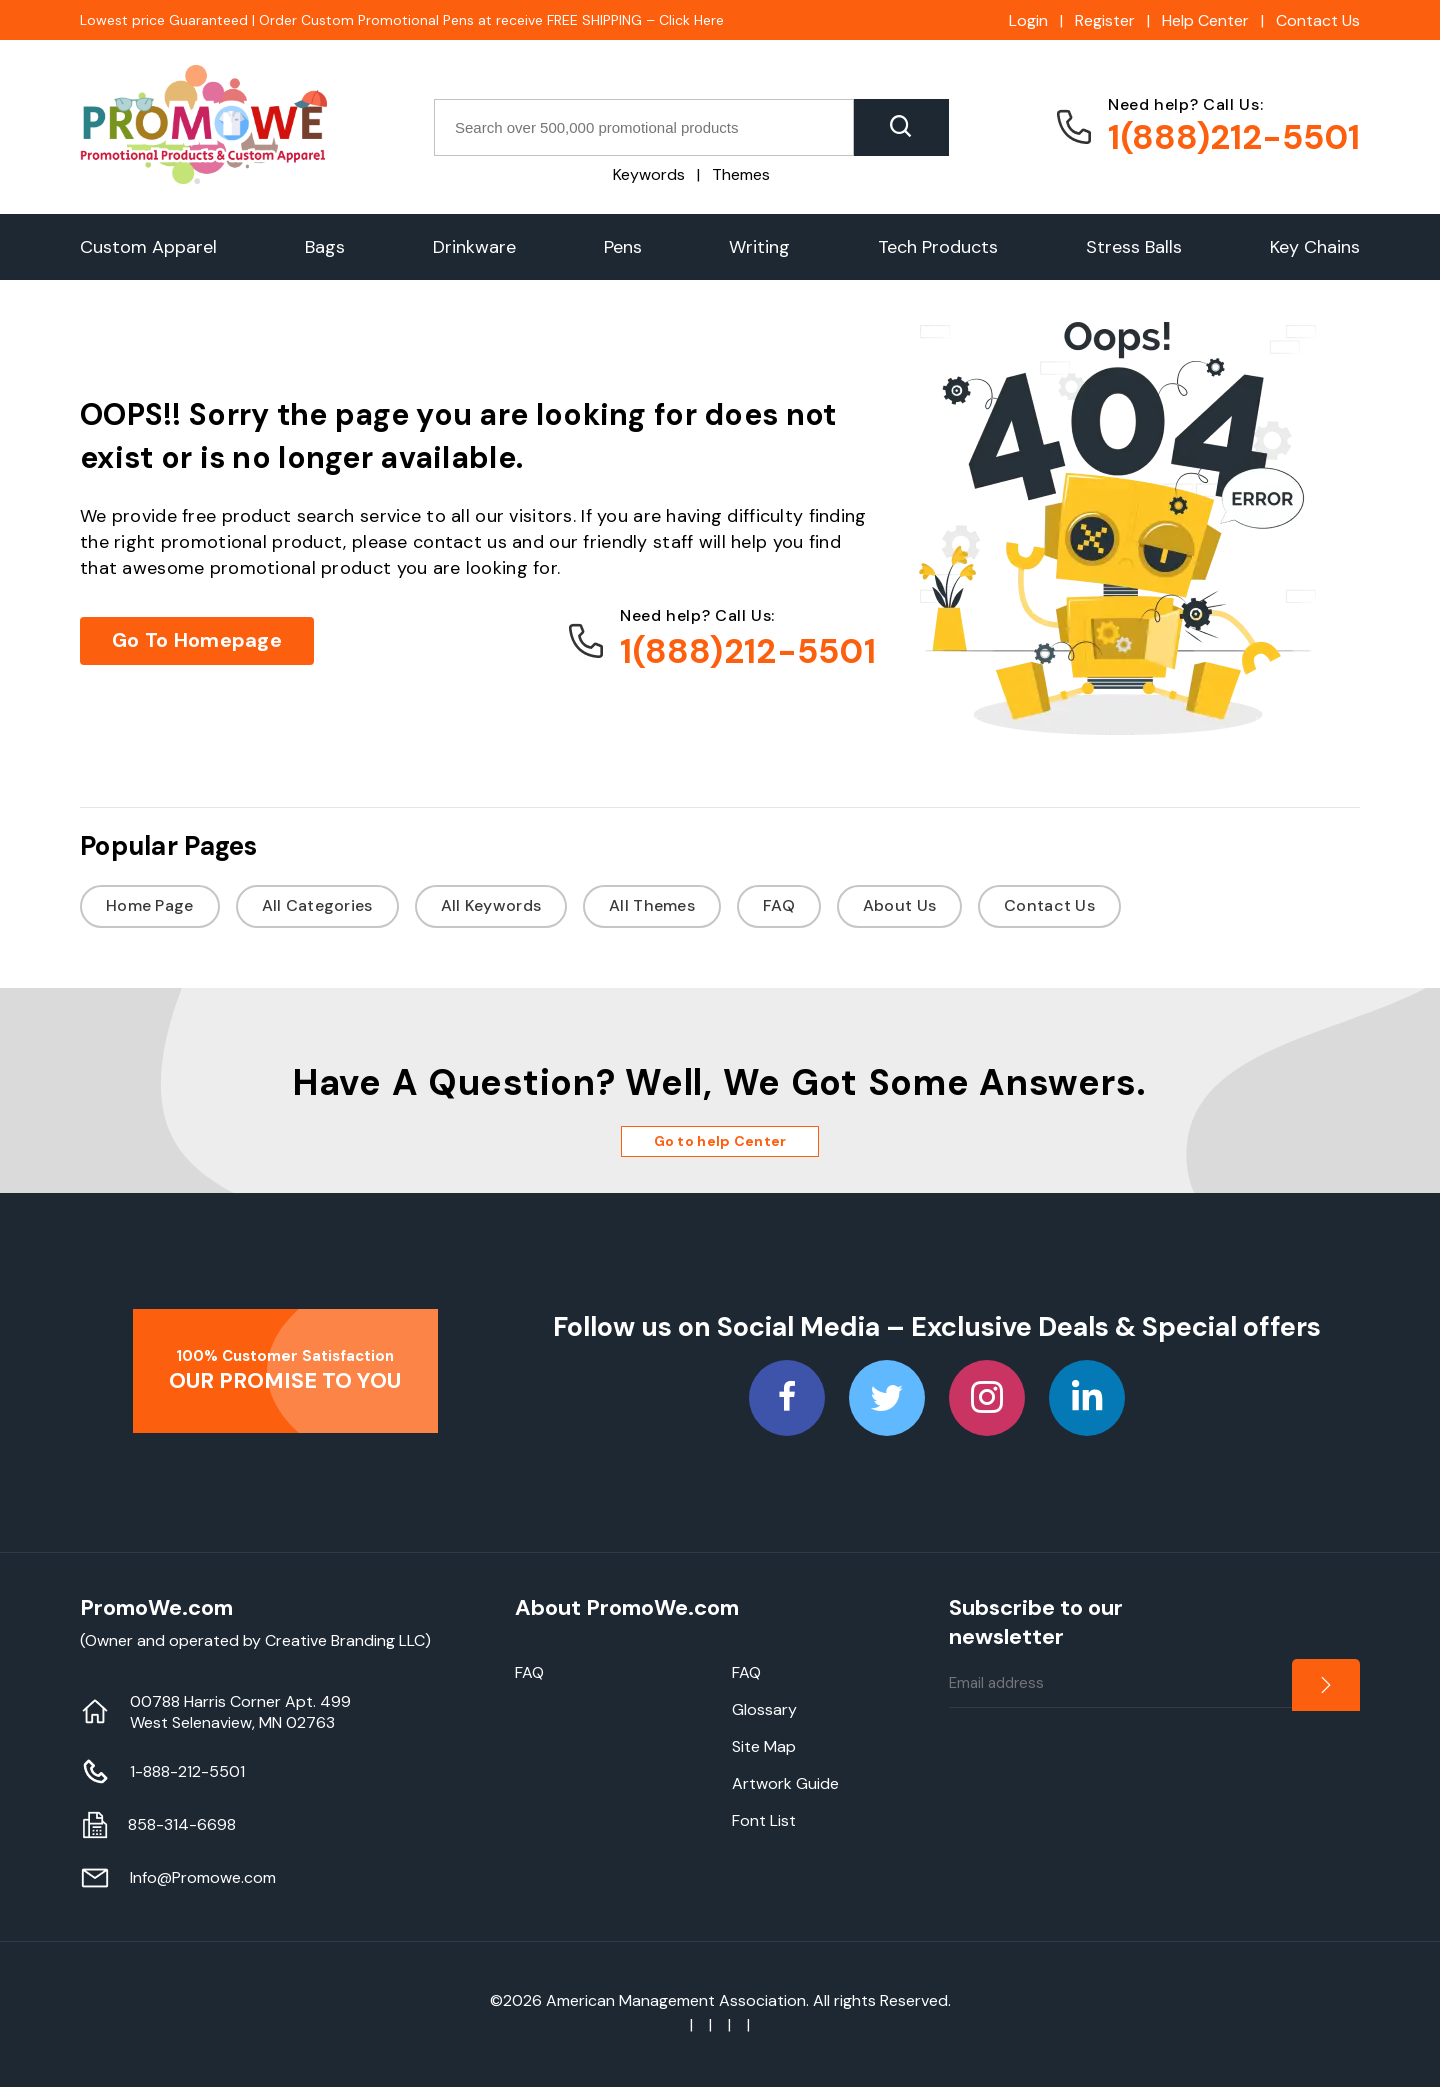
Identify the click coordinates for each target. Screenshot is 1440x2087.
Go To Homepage (197, 640)
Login (1028, 20)
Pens (623, 247)
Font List (764, 1820)
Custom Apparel (148, 247)
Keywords (649, 174)
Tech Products (938, 247)
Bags (325, 247)
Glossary (764, 1709)
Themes (741, 174)
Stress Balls (1134, 247)
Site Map (764, 1746)
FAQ (779, 905)
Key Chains (1315, 247)
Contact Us (1318, 20)
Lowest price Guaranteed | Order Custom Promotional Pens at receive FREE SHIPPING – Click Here (402, 20)
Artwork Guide (785, 1783)
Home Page (150, 905)
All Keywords (491, 905)
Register (1105, 20)
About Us (899, 905)
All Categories (317, 905)
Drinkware (474, 247)
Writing (759, 247)
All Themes (652, 905)
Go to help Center (720, 1141)
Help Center (1205, 20)
